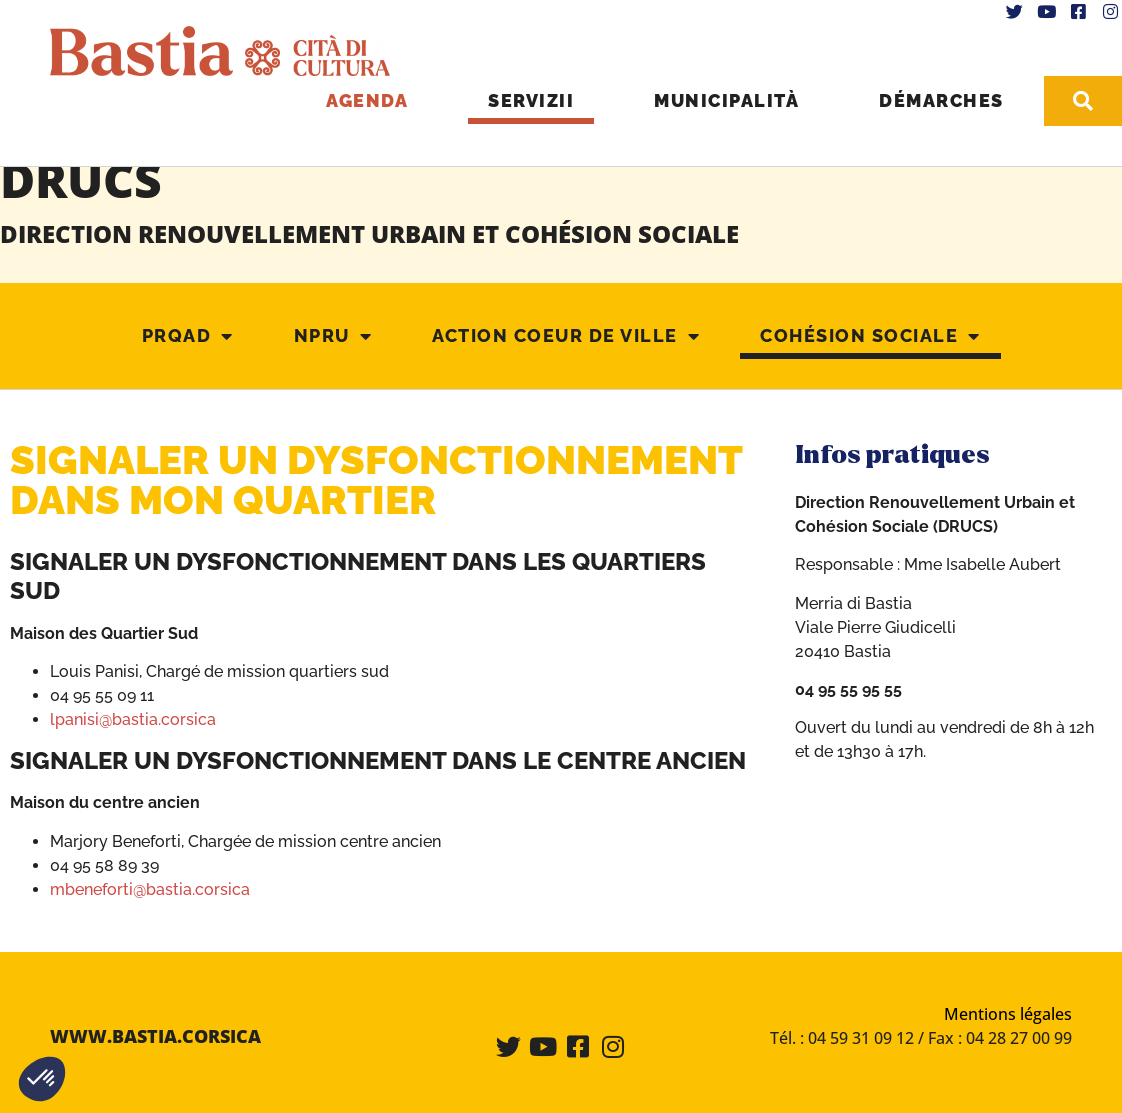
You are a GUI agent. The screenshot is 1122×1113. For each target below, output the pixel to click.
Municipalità (723, 99)
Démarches (938, 99)
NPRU (333, 336)
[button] (42, 1079)
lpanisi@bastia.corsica (133, 718)
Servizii (528, 99)
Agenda (364, 99)
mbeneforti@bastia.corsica (150, 888)
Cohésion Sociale (870, 336)
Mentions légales (1008, 1013)
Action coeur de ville (566, 336)
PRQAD (188, 336)
